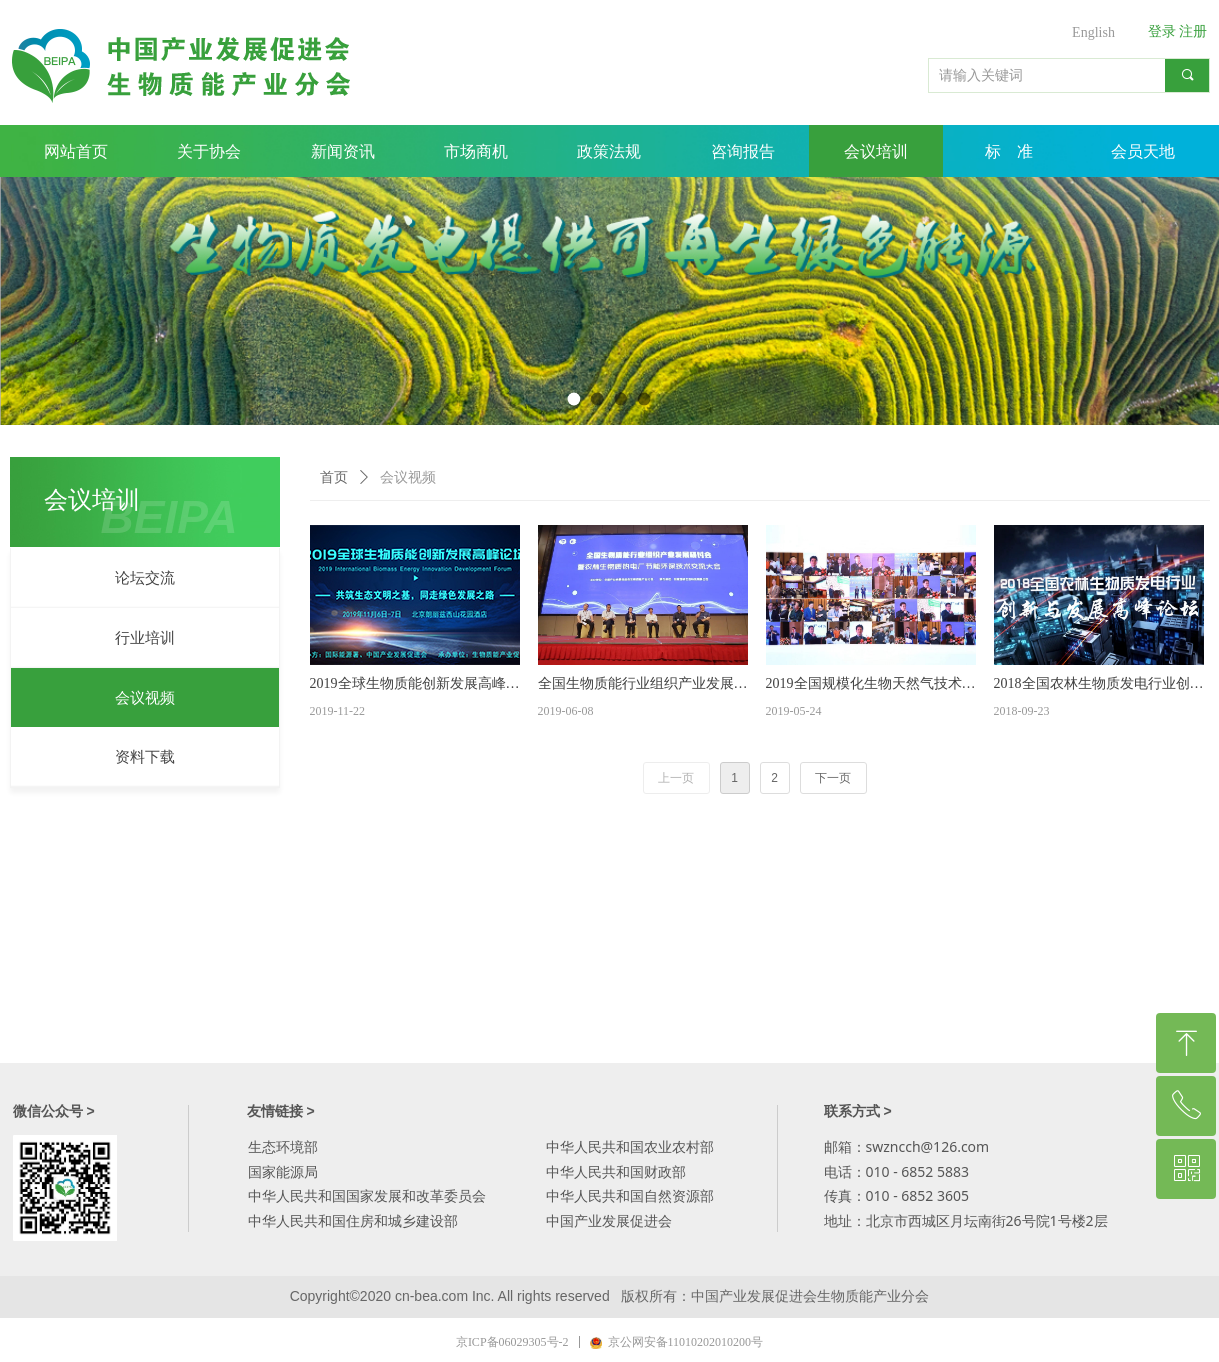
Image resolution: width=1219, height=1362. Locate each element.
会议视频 (408, 477)
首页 (334, 477)
